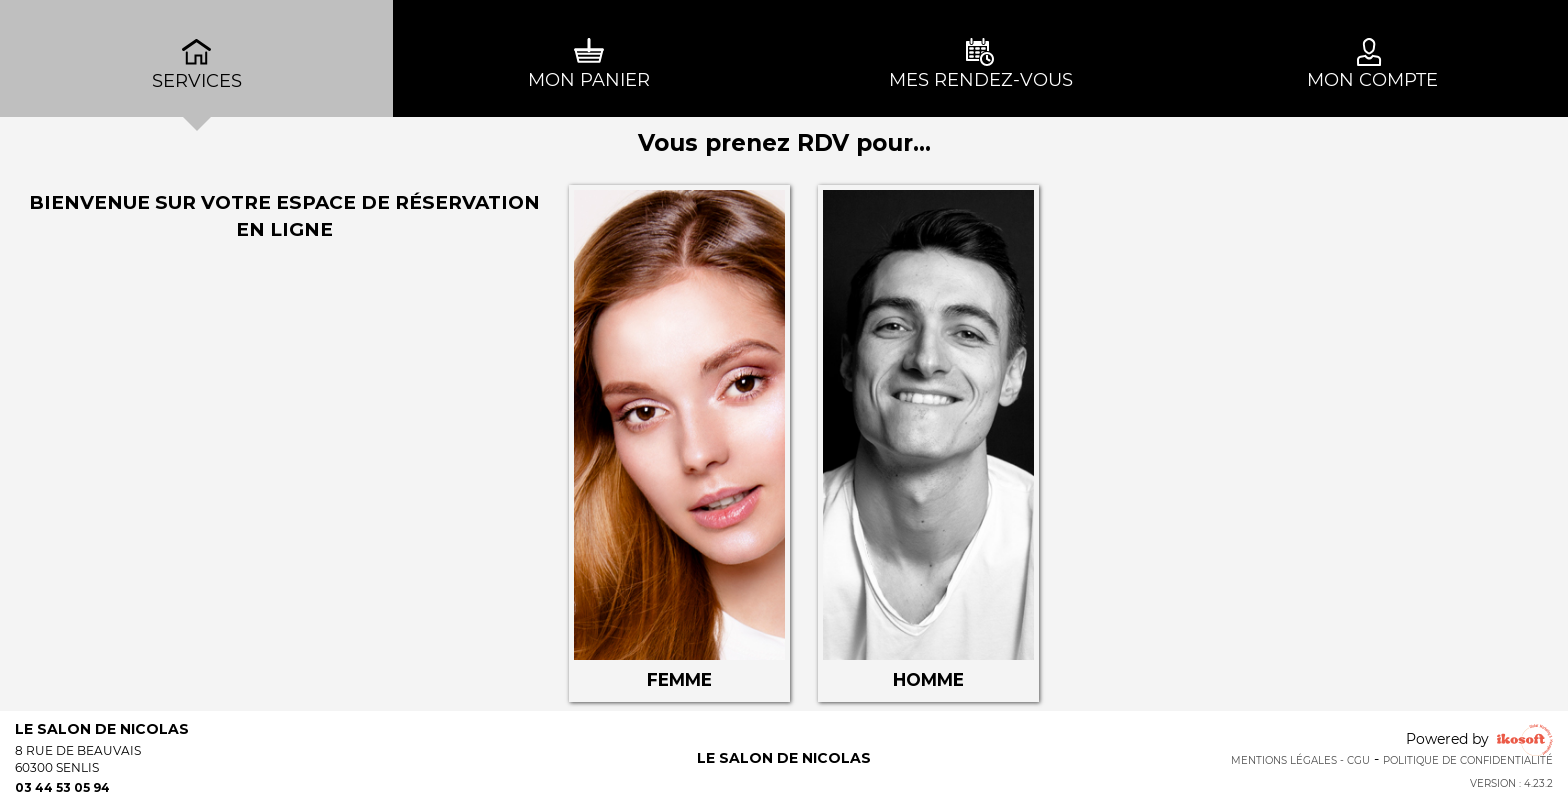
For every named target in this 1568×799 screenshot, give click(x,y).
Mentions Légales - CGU (1300, 760)
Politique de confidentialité (1468, 760)
